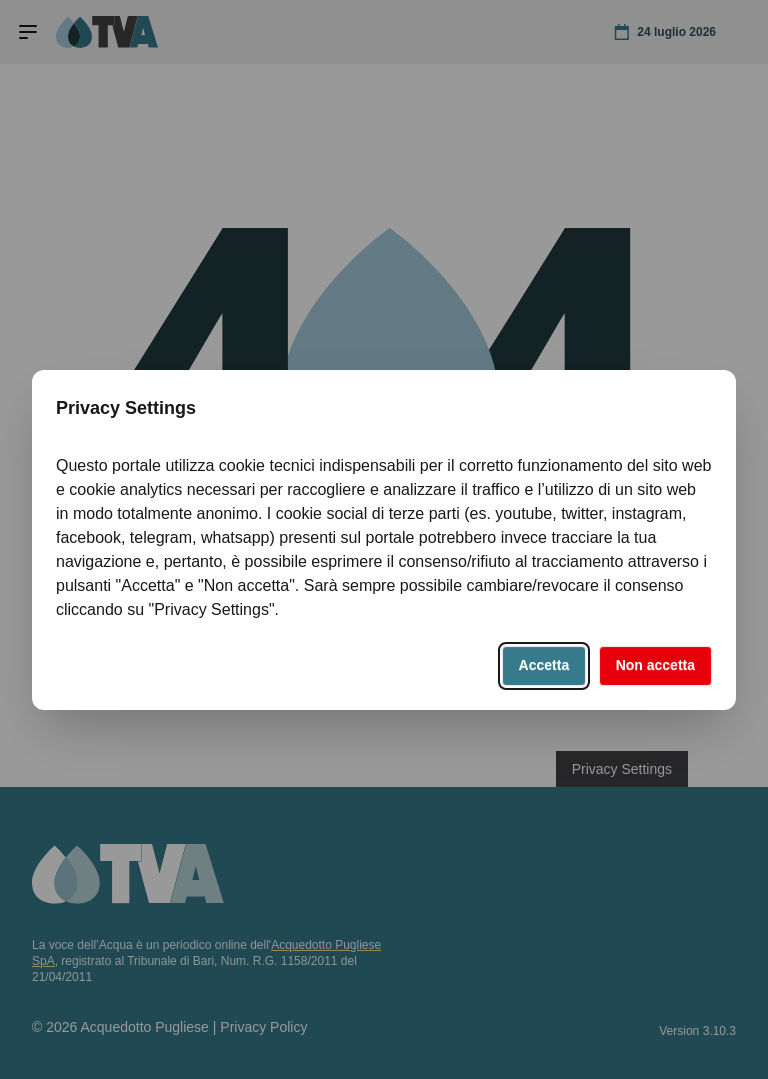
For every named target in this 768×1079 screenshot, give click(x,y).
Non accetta (655, 665)
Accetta (544, 665)
